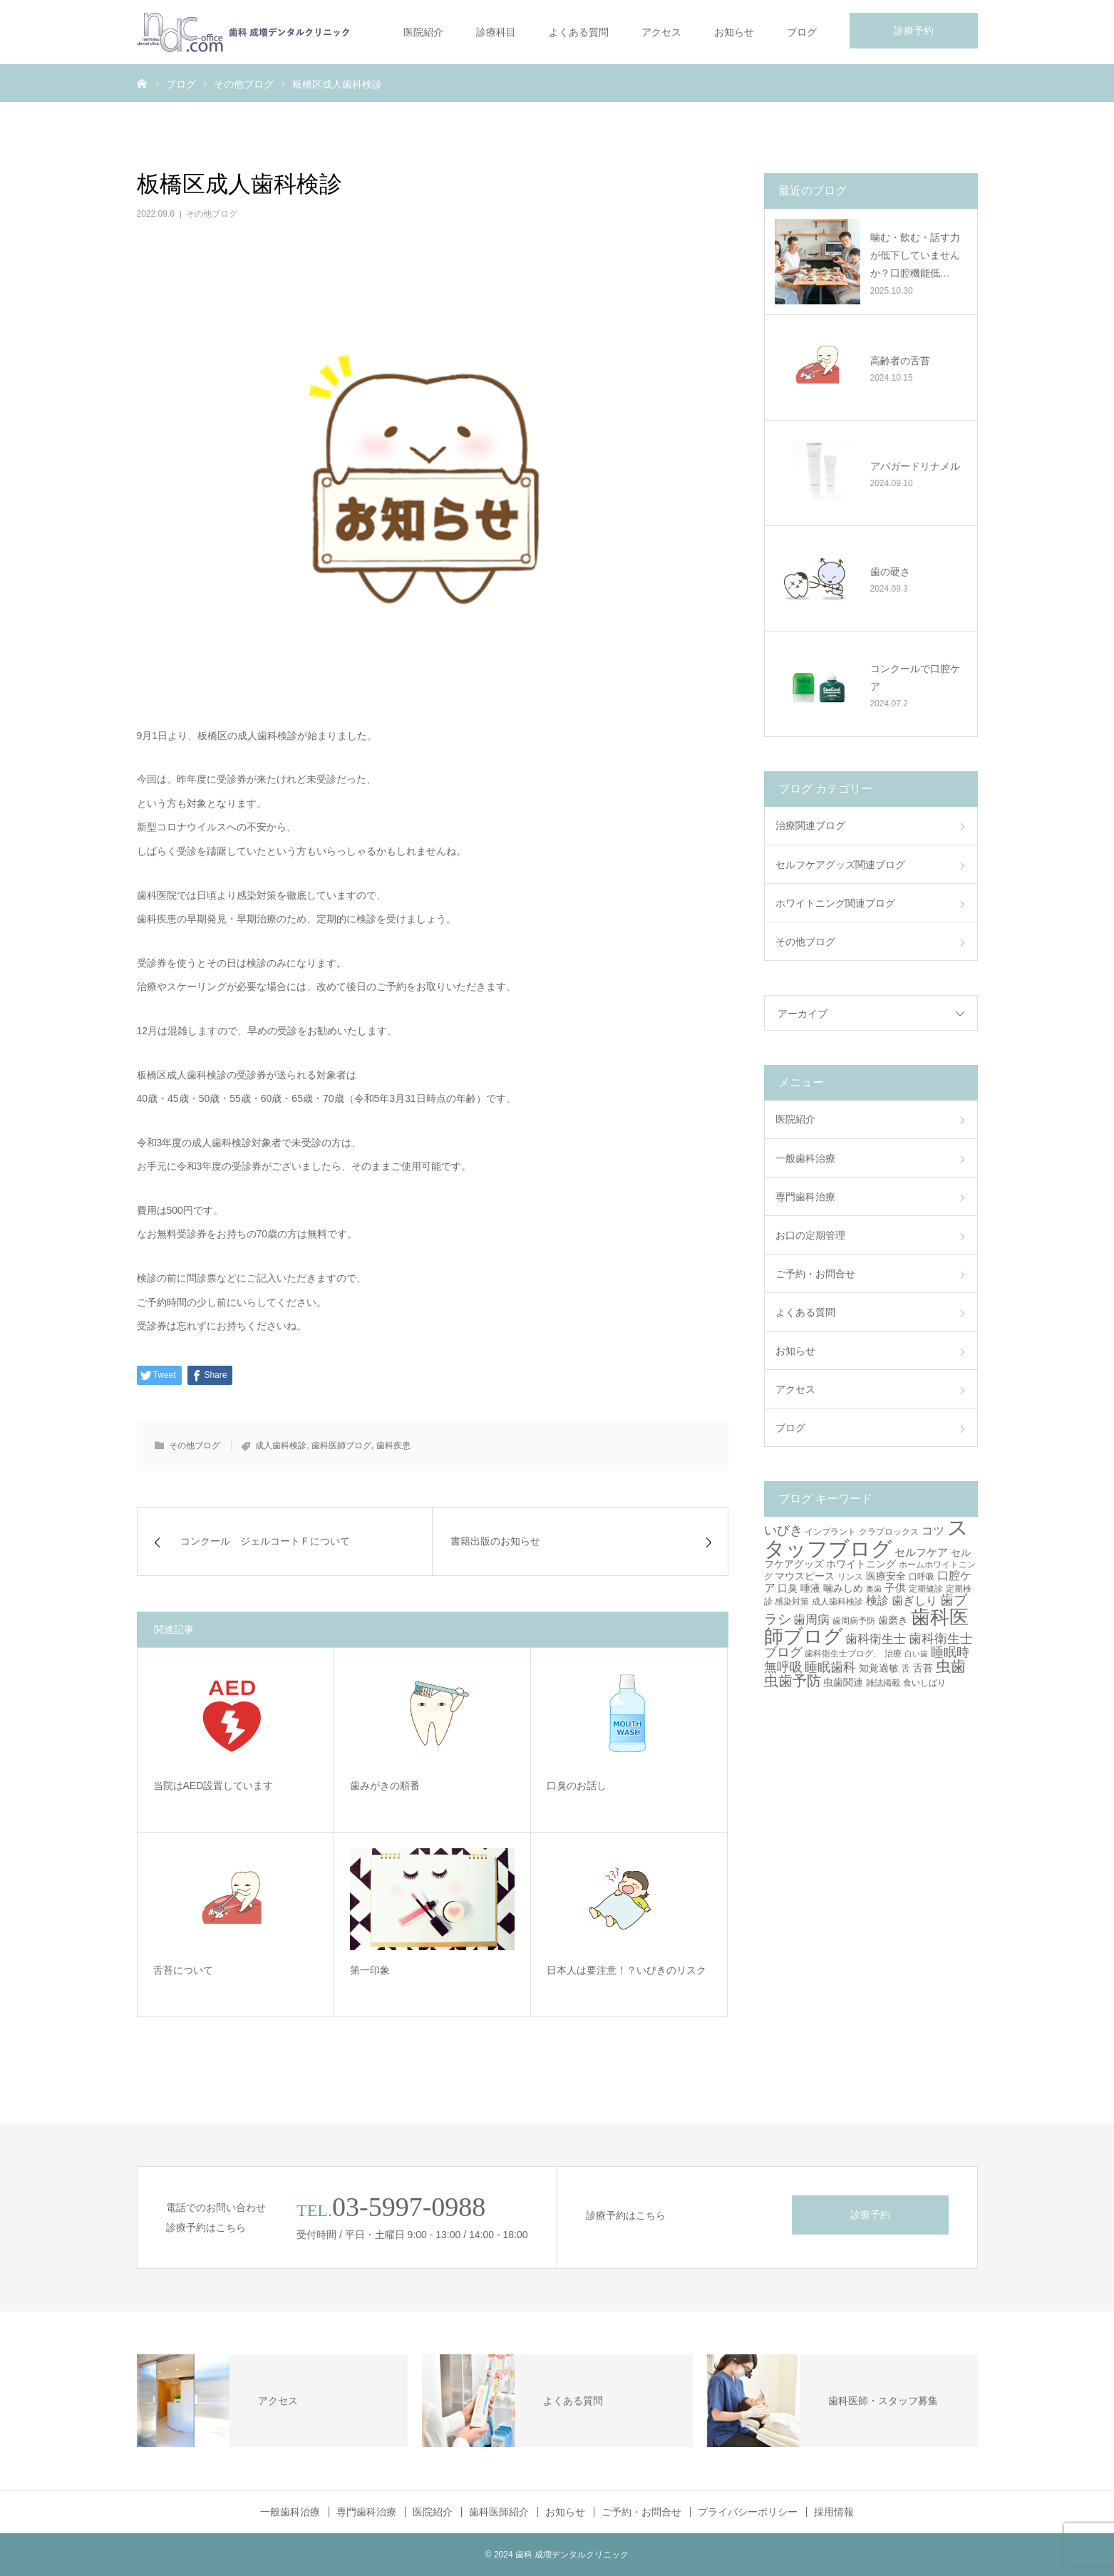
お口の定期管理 (810, 1235)
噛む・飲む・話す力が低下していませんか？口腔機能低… (915, 255)
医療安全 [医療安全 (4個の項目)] (886, 1576)
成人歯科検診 (280, 1446)
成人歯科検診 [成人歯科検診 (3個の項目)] (837, 1602)
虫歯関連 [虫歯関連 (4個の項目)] (843, 1682)
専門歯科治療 (805, 1196)
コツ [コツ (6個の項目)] (933, 1530)
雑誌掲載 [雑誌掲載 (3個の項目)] (883, 1683)
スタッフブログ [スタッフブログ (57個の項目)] (866, 1537)
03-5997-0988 (408, 2207)
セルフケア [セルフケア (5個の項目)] (921, 1552)
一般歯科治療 (805, 1158)
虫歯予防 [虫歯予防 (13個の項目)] (792, 1681)
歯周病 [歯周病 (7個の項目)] (811, 1620)
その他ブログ (211, 214)
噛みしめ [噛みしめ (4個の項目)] (843, 1588)
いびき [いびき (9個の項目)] (783, 1530)
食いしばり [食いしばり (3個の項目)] (924, 1683)
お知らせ (734, 32)
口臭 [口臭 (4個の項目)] (788, 1588)
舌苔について (183, 1970)
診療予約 (914, 30)
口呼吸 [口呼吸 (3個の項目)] (921, 1577)
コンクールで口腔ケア (915, 677)
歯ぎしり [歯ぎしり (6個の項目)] (914, 1600)
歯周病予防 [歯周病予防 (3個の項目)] (853, 1621)
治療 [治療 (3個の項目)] (893, 1654)
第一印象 (370, 1970)
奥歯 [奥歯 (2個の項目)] (874, 1589)
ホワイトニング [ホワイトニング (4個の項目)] (861, 1564)
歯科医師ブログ (341, 1446)
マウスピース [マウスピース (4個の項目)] (805, 1576)
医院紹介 (423, 32)
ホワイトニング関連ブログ (835, 903)
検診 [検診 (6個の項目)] (877, 1600)
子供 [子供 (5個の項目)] (895, 1588)
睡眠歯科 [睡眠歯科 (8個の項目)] (830, 1667)
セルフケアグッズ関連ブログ (840, 864)
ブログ (802, 32)
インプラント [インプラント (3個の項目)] (830, 1532)
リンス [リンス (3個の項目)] (850, 1577)
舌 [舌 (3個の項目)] (906, 1669)
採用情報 (834, 2512)
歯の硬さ (890, 571)
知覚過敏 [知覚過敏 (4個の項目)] (879, 1668)
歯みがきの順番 (385, 1785)
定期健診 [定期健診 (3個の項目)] (926, 1589)
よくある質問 (579, 32)
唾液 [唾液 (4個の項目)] (810, 1588)
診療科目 (496, 32)
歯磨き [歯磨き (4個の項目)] (893, 1620)
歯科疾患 (393, 1446)
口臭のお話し (577, 1785)
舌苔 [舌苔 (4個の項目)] (923, 1668)
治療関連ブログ (810, 825)
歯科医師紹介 (499, 2512)
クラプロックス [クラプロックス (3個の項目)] (889, 1532)
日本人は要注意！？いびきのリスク (626, 1970)
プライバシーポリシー (748, 2512)
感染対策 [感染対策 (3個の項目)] (792, 1602)
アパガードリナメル (915, 466)
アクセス (661, 32)
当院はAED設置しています (213, 1785)
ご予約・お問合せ (815, 1273)
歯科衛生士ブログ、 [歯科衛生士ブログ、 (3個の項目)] (843, 1654)
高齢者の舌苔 (900, 360)
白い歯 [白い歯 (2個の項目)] (916, 1653)
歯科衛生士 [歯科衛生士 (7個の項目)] (875, 1639)
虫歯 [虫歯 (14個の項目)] (951, 1666)
